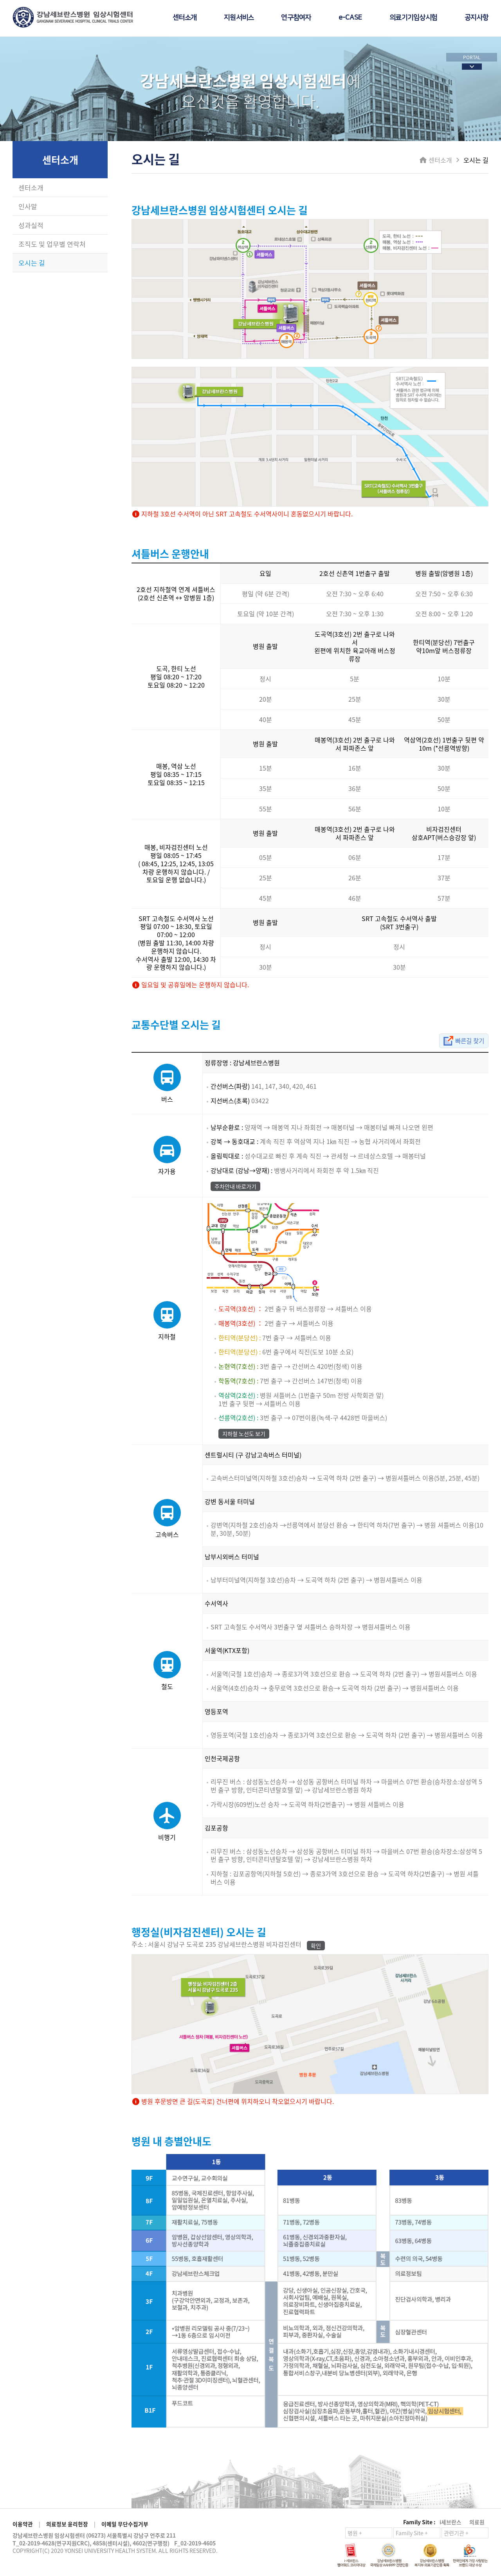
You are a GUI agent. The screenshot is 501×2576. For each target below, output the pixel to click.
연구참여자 (296, 18)
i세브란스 (450, 2522)
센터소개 (184, 18)
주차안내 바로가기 (235, 1186)
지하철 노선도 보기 (243, 1434)
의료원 (477, 2522)
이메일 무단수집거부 (124, 2524)
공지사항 (476, 18)
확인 (316, 1946)
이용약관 (23, 2524)
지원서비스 (239, 18)
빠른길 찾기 (468, 1041)
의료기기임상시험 (413, 18)
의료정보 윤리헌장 (67, 2524)
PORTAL (472, 57)
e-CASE (350, 18)
